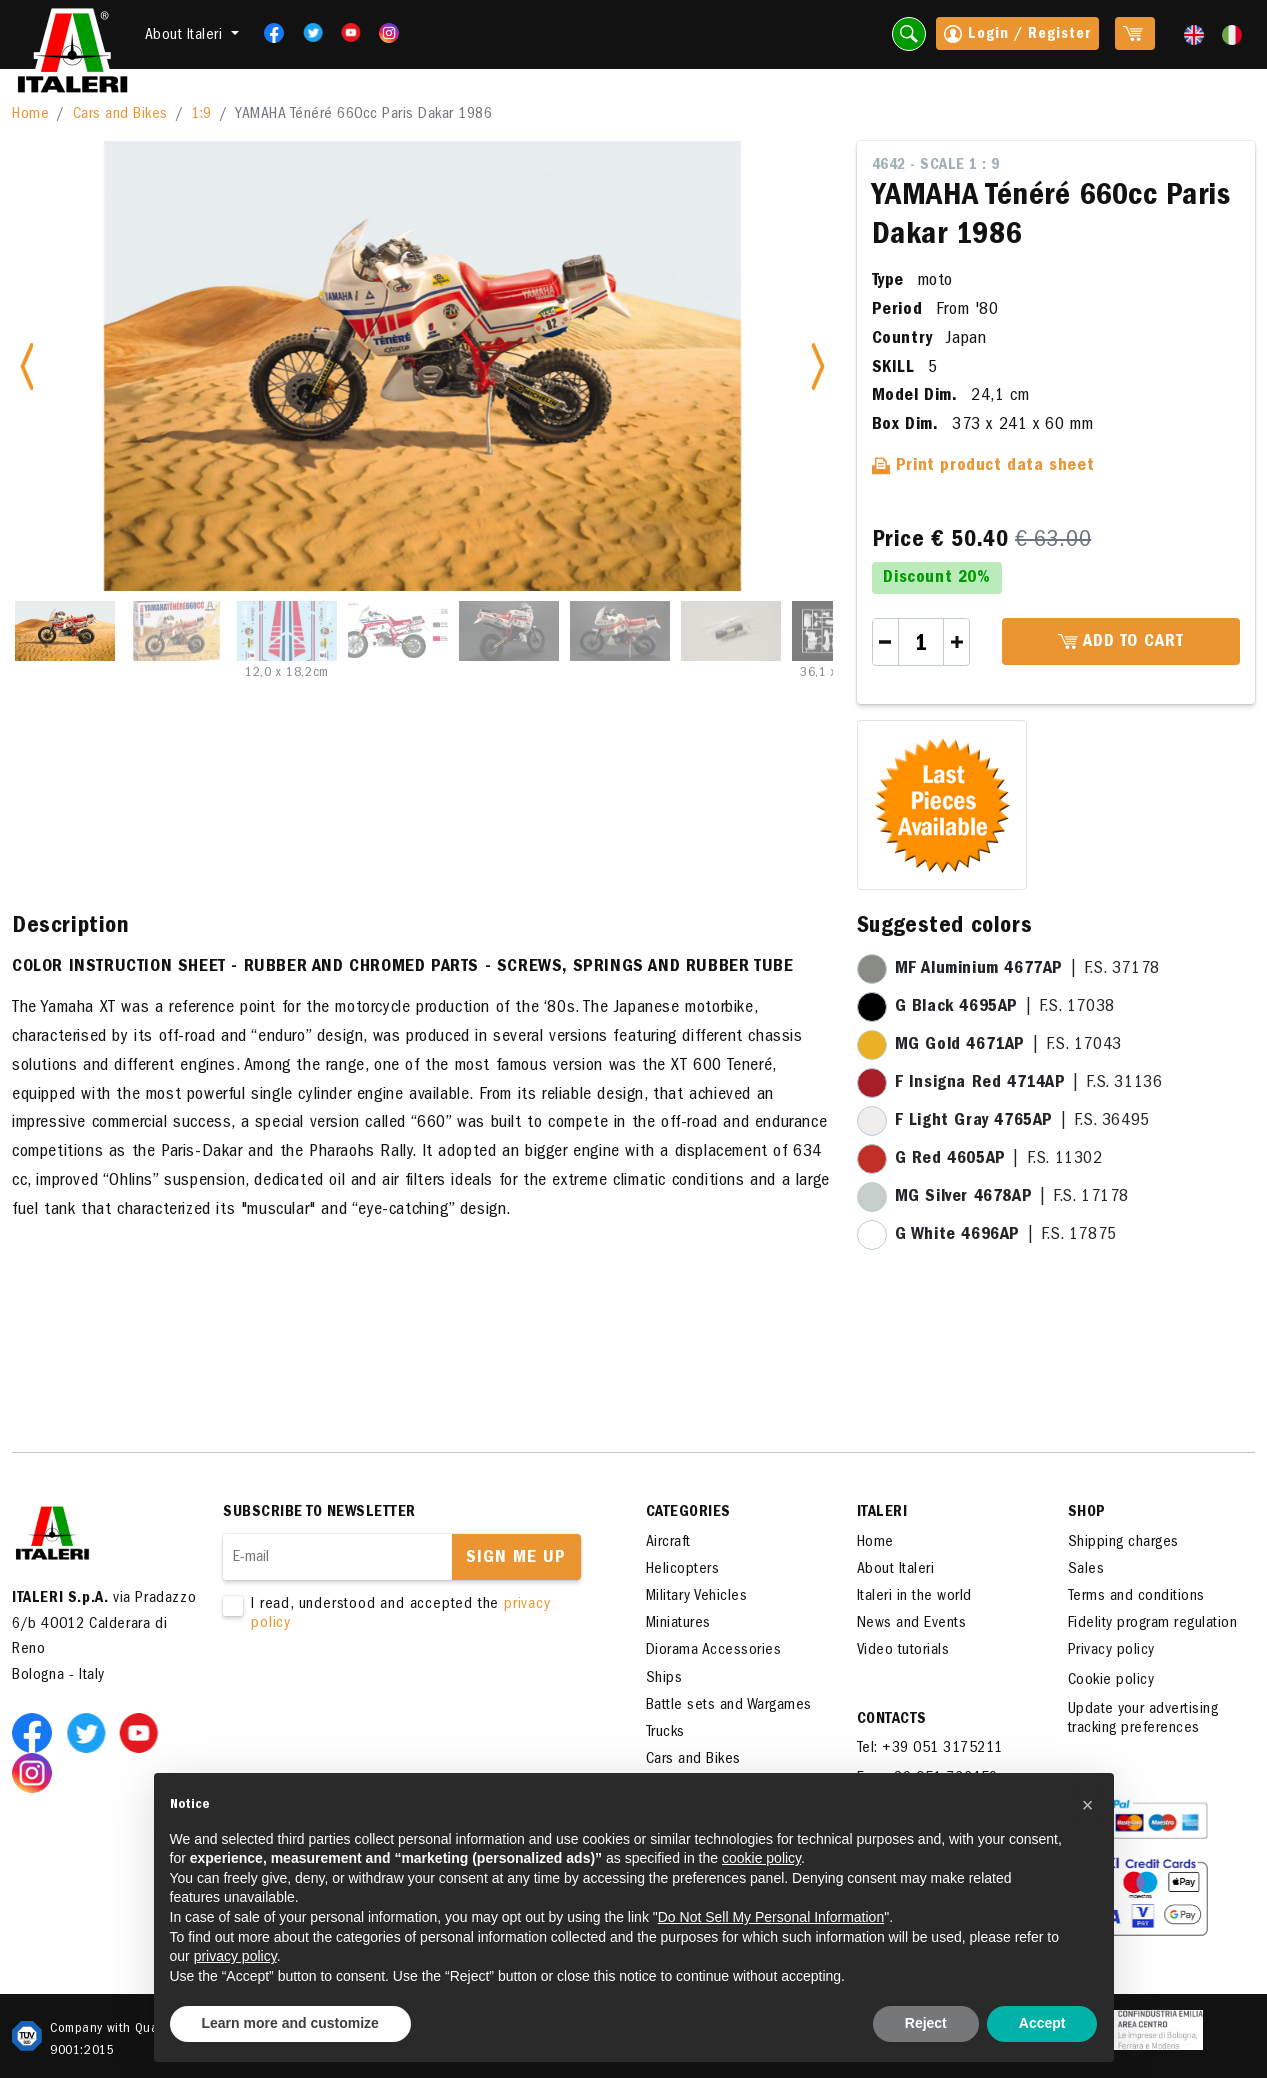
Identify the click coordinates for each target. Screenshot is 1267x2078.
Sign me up (516, 1559)
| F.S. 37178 (1027, 970)
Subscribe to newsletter (319, 1513)
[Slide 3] (287, 631)
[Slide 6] (620, 631)
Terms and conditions (1136, 1597)
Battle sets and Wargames (729, 1706)
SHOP (1087, 1513)
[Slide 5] (509, 631)
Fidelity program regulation (1153, 1624)
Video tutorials (903, 1651)
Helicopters (683, 1570)
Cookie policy (1111, 1681)
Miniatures (678, 1624)
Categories (688, 1513)
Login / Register (1017, 36)
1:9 (201, 115)
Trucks (665, 1733)
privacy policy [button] (235, 1956)
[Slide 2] (176, 631)
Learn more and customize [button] (290, 2023)
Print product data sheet (983, 467)
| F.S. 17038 (1005, 1008)
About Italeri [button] (186, 36)
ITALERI (882, 1513)
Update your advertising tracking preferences (1143, 1719)
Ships (664, 1679)
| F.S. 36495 (1022, 1122)
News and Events (912, 1624)
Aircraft (668, 1543)
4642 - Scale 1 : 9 (936, 166)
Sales (1086, 1570)
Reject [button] (926, 2023)
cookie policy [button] (761, 1858)
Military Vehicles (697, 1597)
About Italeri (896, 1570)
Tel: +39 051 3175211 (930, 1749)
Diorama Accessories (714, 1651)
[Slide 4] (398, 631)
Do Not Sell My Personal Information (771, 1917)
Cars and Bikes (120, 115)
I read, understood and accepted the (406, 1615)
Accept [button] (1042, 2023)
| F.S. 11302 (999, 1160)
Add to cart (1121, 643)
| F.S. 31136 (1029, 1084)
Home (30, 115)
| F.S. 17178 (1012, 1198)
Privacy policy (1111, 1651)
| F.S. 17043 (1008, 1046)
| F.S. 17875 (1006, 1236)
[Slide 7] (731, 631)
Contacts (892, 1720)
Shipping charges (1123, 1543)
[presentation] (375, 1698)
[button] (1088, 1805)
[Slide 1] (65, 631)
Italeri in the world (914, 1597)
